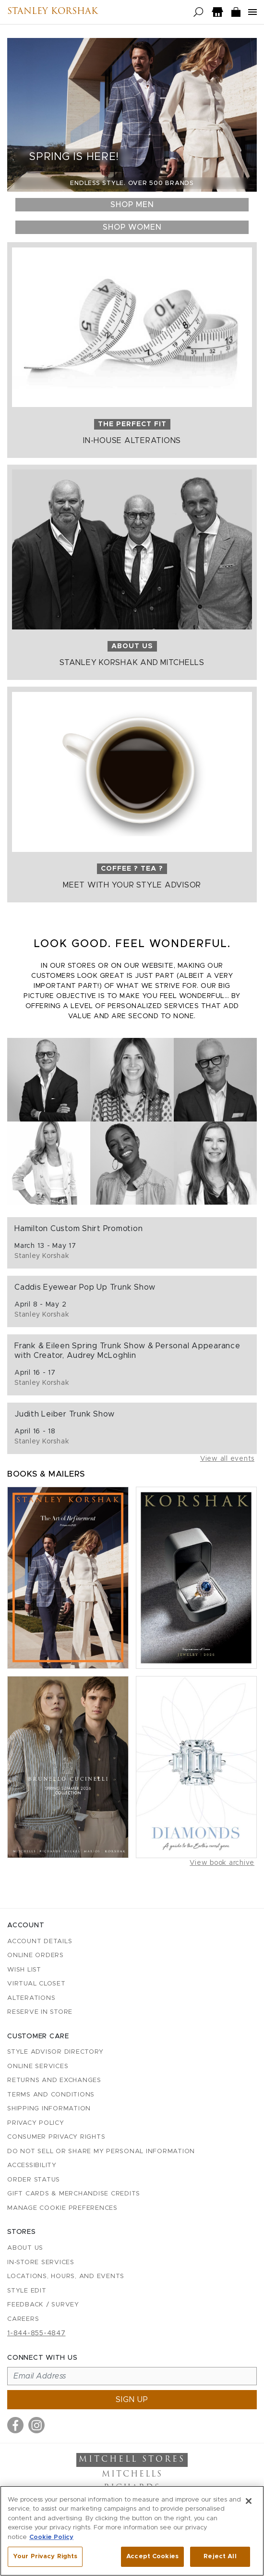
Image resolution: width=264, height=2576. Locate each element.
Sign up (132, 2399)
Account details (39, 1941)
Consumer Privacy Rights (56, 2137)
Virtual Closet (36, 1984)
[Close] (248, 2501)
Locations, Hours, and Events (65, 2276)
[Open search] (198, 12)
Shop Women (132, 227)
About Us (25, 2248)
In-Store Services (40, 2262)
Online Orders (35, 1955)
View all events (227, 1458)
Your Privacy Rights (45, 2556)
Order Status (33, 2180)
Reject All (220, 2556)
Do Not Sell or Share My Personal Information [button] (101, 2151)
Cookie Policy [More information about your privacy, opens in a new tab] (51, 2537)
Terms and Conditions (51, 2095)
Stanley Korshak (52, 12)
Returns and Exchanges (54, 2080)
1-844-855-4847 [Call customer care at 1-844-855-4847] (36, 2333)
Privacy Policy (35, 2123)
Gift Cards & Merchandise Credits (73, 2194)
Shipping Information (49, 2109)
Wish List (24, 1970)
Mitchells (132, 2474)
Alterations (31, 1998)
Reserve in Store (39, 2012)
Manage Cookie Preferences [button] (62, 2208)
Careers (23, 2319)
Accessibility (32, 2165)
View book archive (222, 1863)
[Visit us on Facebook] (15, 2425)
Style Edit (27, 2291)
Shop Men (132, 205)
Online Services (37, 2066)
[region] (132, 2531)
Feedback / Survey (43, 2305)
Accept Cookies (152, 2556)
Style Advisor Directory (55, 2052)
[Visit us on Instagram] (36, 2425)
